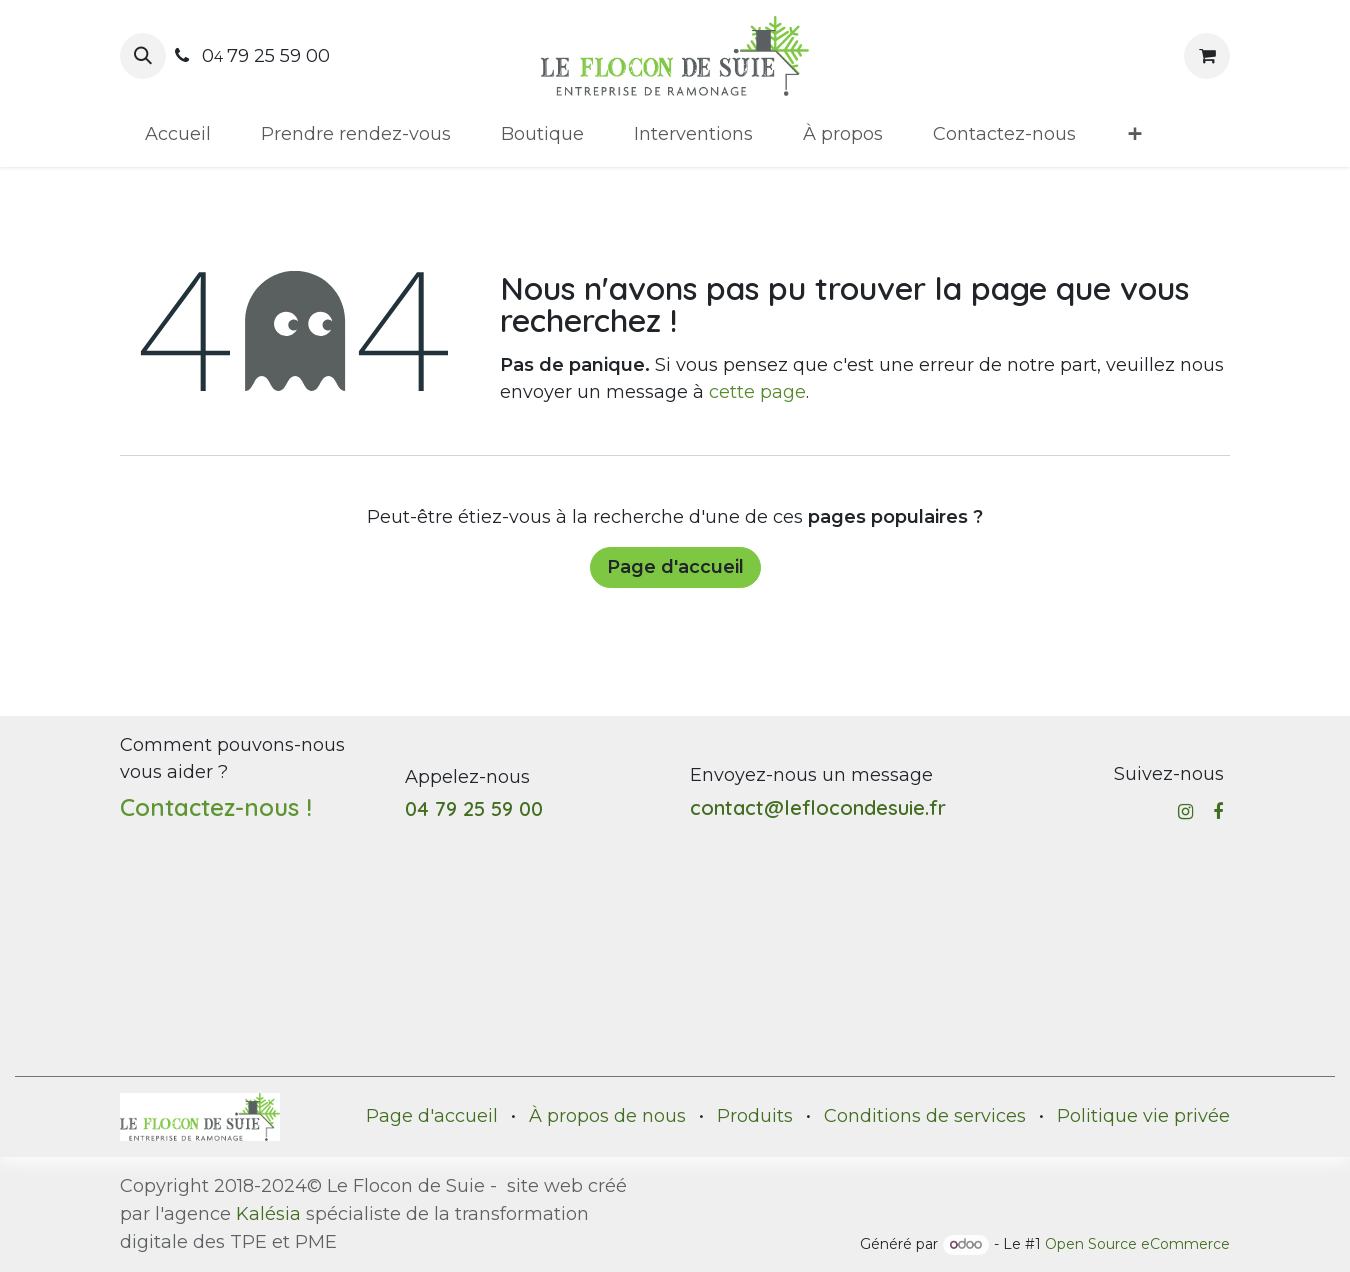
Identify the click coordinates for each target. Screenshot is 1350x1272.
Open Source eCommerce (1137, 1244)
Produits (755, 1116)
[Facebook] (1218, 812)
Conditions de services (925, 1116)
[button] (143, 56)
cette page (757, 392)
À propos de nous (607, 1116)
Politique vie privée (1143, 1116)
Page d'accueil (675, 567)
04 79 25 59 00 (474, 808)
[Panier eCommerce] (1207, 56)
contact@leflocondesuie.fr (818, 807)
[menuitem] (178, 134)
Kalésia (268, 1214)
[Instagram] (1185, 812)
